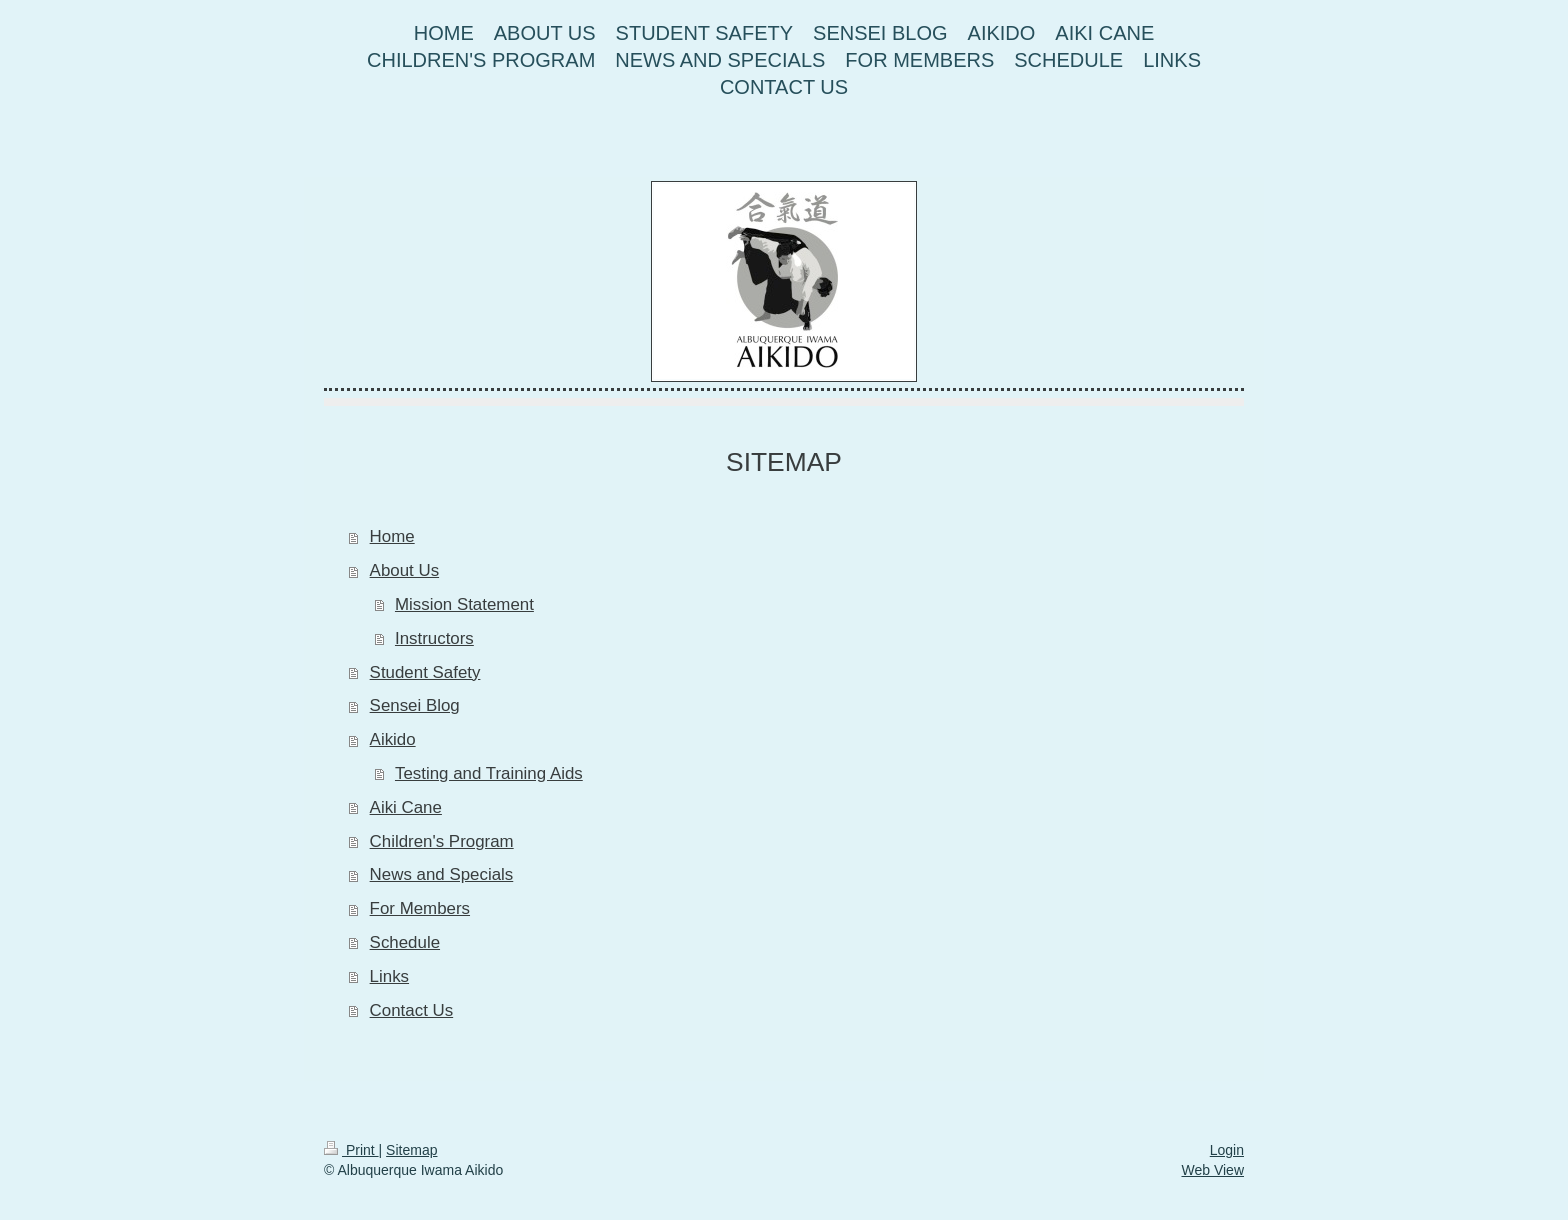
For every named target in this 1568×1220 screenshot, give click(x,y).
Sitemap (411, 1150)
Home (392, 536)
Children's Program (442, 841)
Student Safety (425, 672)
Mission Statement (464, 604)
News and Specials (442, 874)
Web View (1212, 1170)
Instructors (434, 638)
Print (351, 1150)
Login (1227, 1150)
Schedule (405, 942)
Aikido (393, 739)
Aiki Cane (406, 807)
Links (389, 976)
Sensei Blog (415, 705)
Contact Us (412, 1010)
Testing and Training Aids (489, 773)
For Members (420, 908)
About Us (404, 570)
